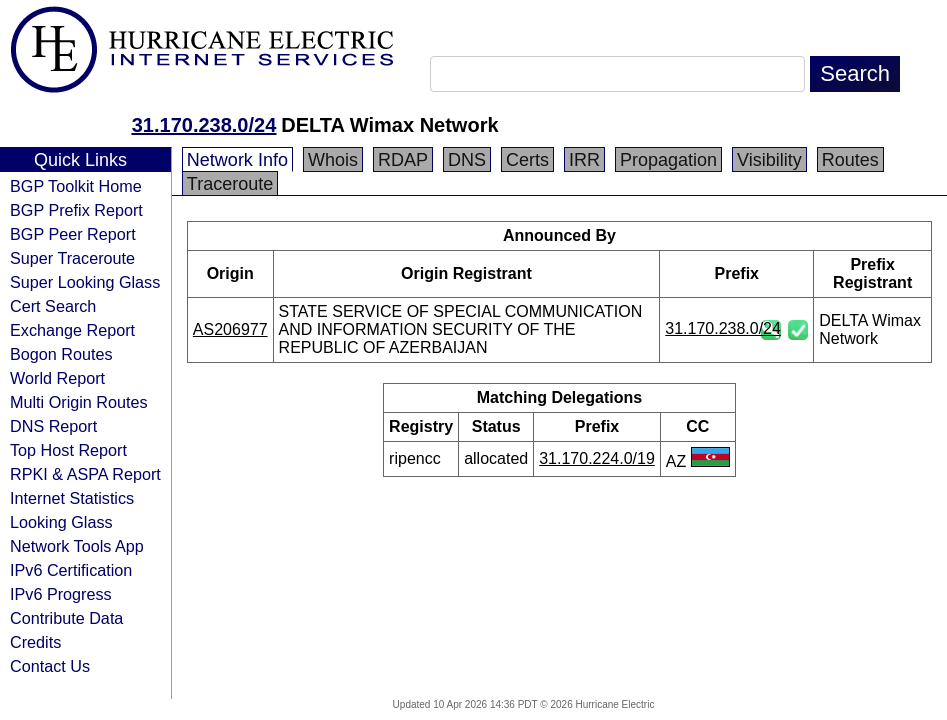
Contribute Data (66, 618)
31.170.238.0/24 (204, 125)
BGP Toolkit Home (76, 186)
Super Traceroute (72, 258)
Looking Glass (61, 522)
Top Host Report (68, 450)
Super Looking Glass (85, 282)
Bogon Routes (61, 354)
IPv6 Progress (61, 594)
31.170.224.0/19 (597, 458)
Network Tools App (77, 546)
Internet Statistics (72, 498)
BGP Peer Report (73, 234)
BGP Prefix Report (76, 210)
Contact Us (50, 666)
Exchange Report (72, 330)
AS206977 (230, 329)
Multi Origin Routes (79, 402)
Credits (35, 642)
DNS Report (53, 426)
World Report (57, 378)
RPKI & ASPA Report (85, 474)
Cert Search (53, 306)
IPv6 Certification (71, 570)
